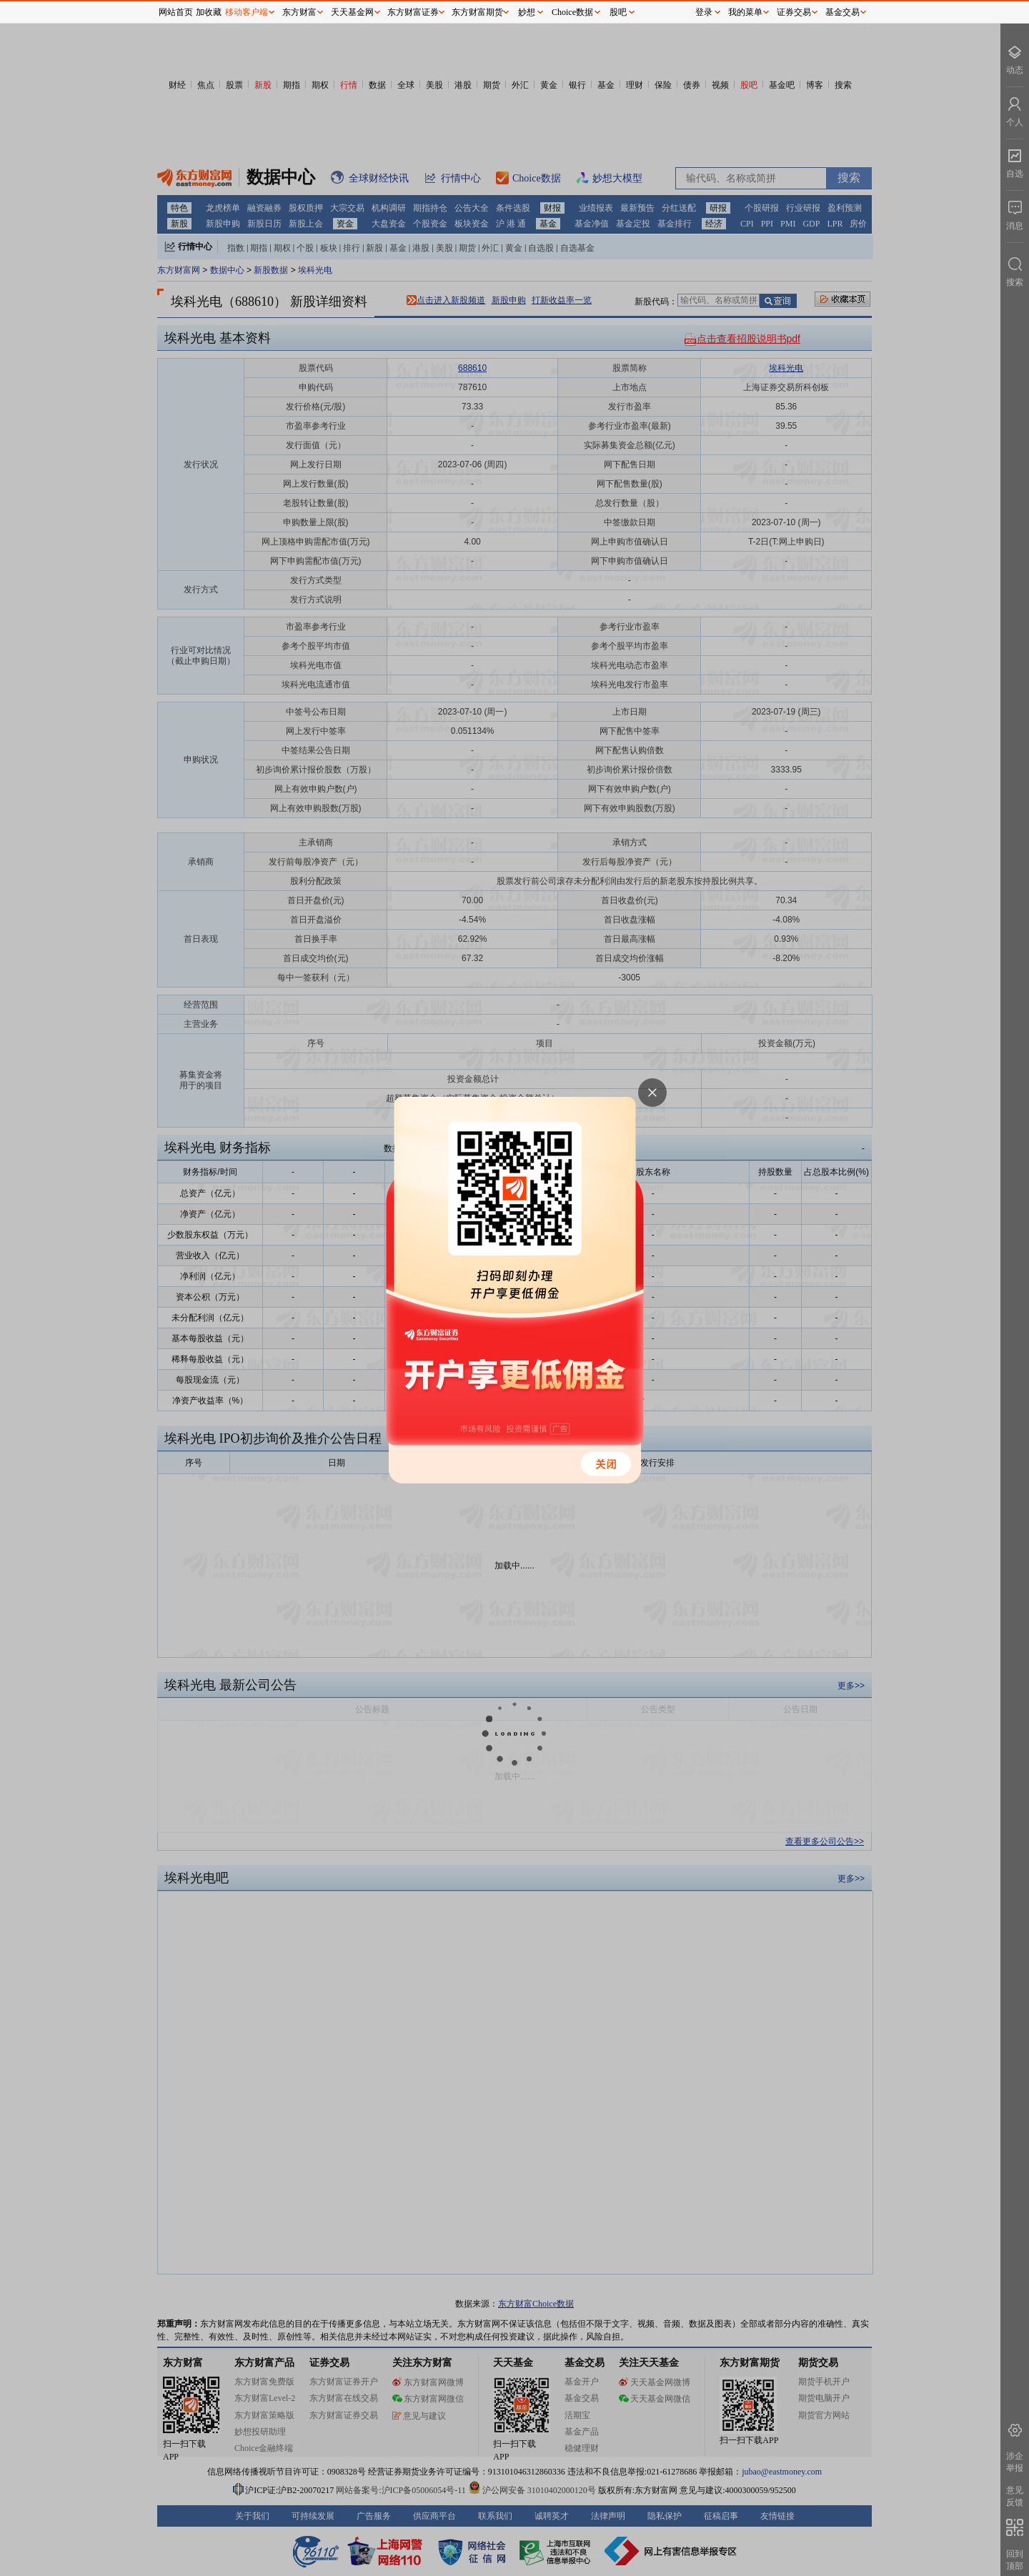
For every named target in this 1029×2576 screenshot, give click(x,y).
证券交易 (794, 12)
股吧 (618, 12)
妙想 (526, 12)
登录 (703, 12)
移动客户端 (246, 12)
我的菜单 (745, 12)
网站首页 (176, 12)
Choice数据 (572, 12)
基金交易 (842, 12)
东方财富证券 (413, 12)
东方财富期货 (477, 12)
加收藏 (209, 12)
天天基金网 (352, 12)
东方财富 (299, 12)
